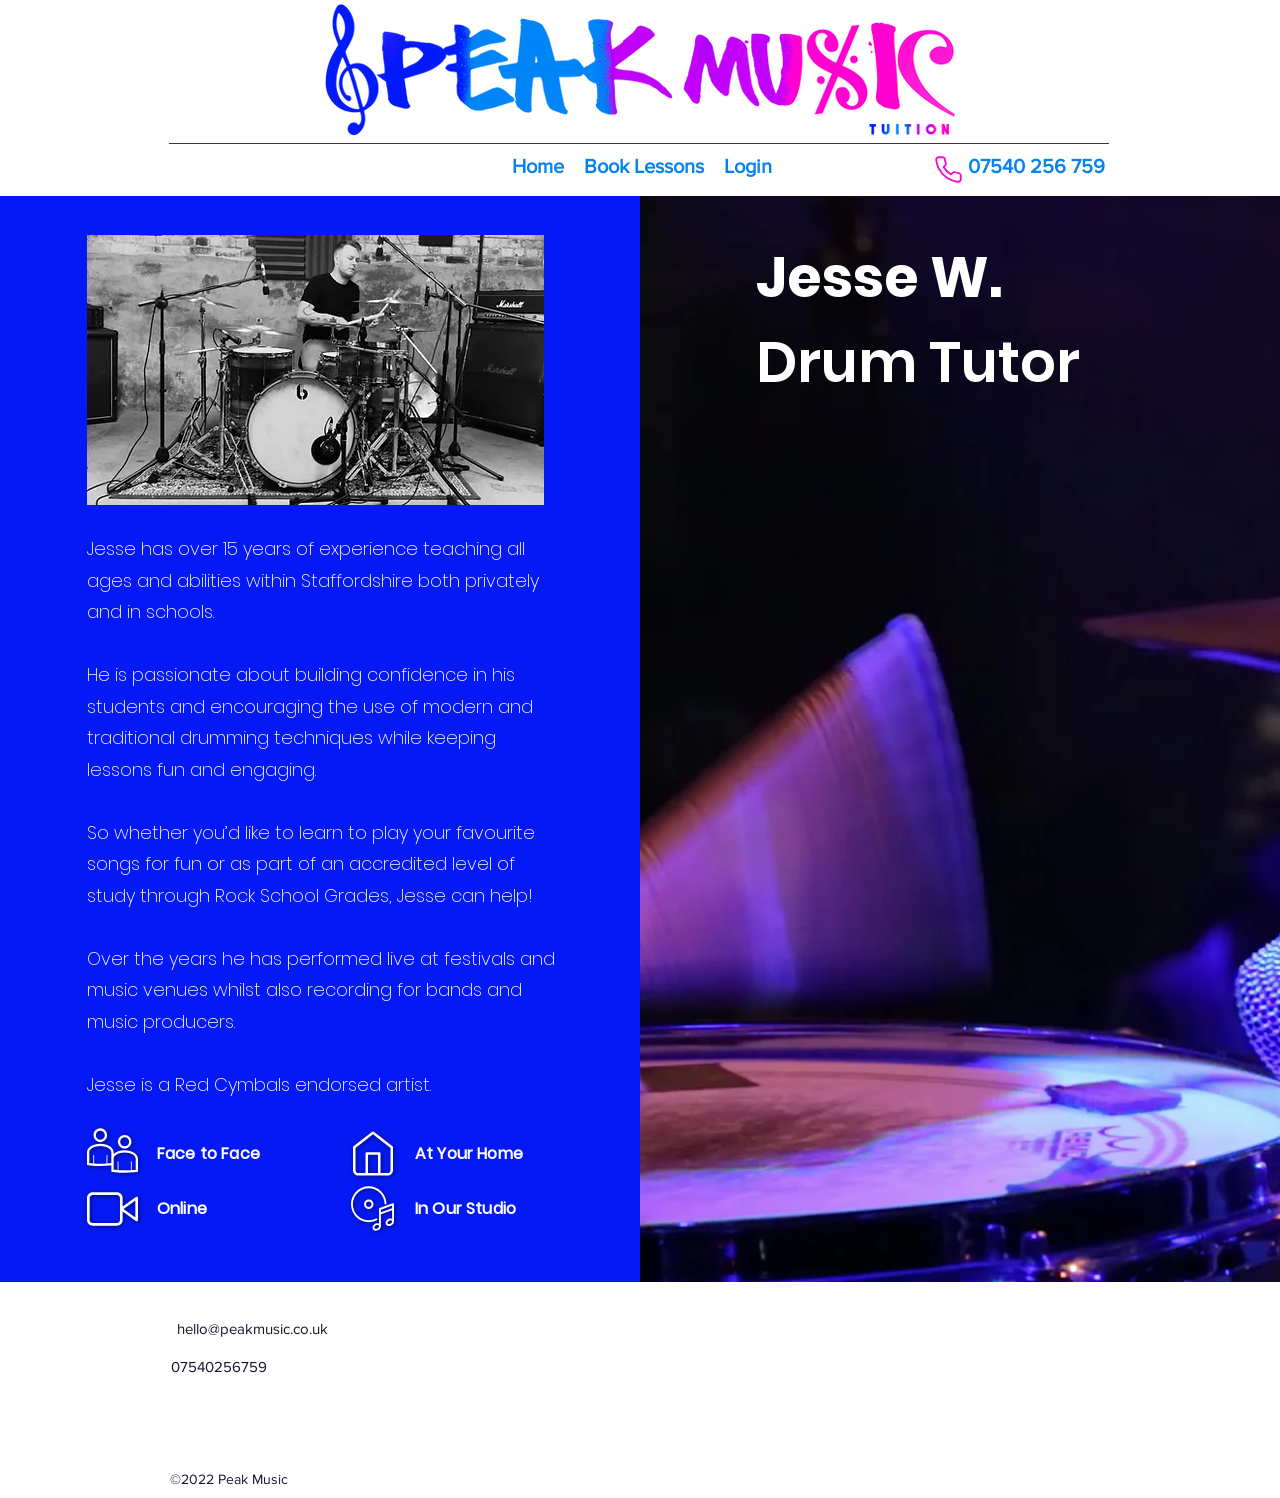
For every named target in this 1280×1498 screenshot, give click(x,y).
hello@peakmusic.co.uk (252, 1328)
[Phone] (948, 169)
